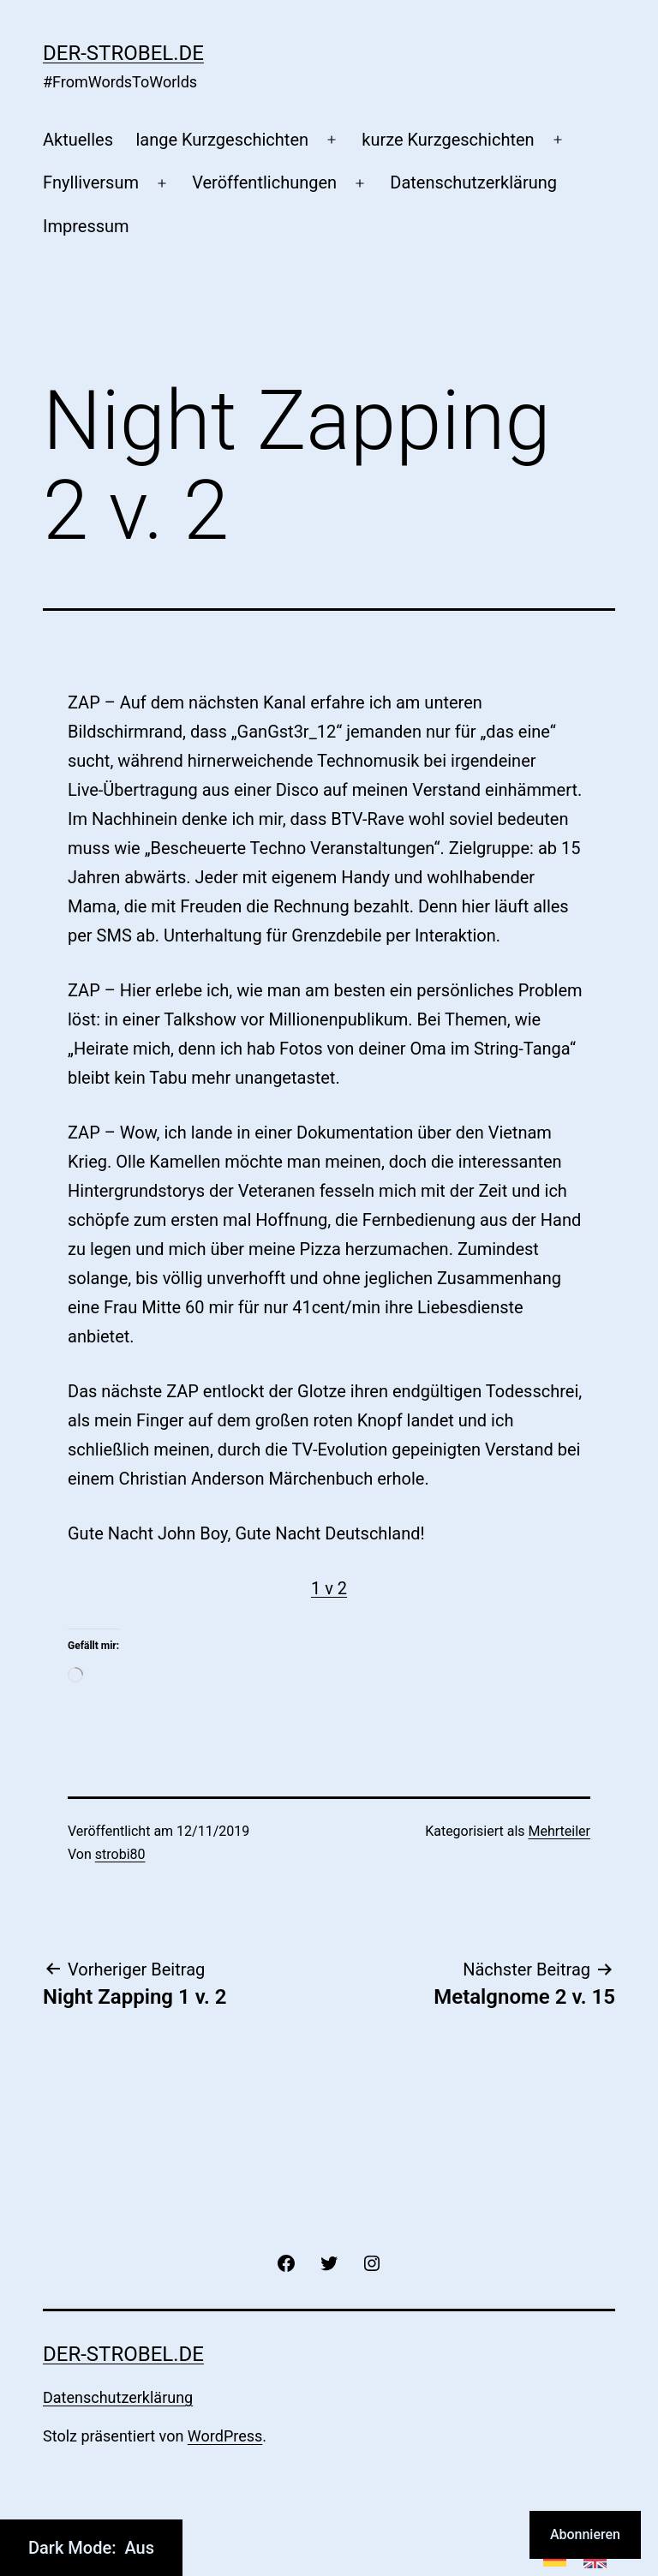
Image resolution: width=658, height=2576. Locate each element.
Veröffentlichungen (264, 182)
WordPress (225, 2436)
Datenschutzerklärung (473, 182)
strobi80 (120, 1854)
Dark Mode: (91, 2547)
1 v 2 (329, 1588)
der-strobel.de (123, 53)
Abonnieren (585, 2534)
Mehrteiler (559, 1831)
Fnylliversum (91, 182)
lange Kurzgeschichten (221, 139)
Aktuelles (78, 139)
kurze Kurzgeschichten (448, 139)
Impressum (86, 226)
